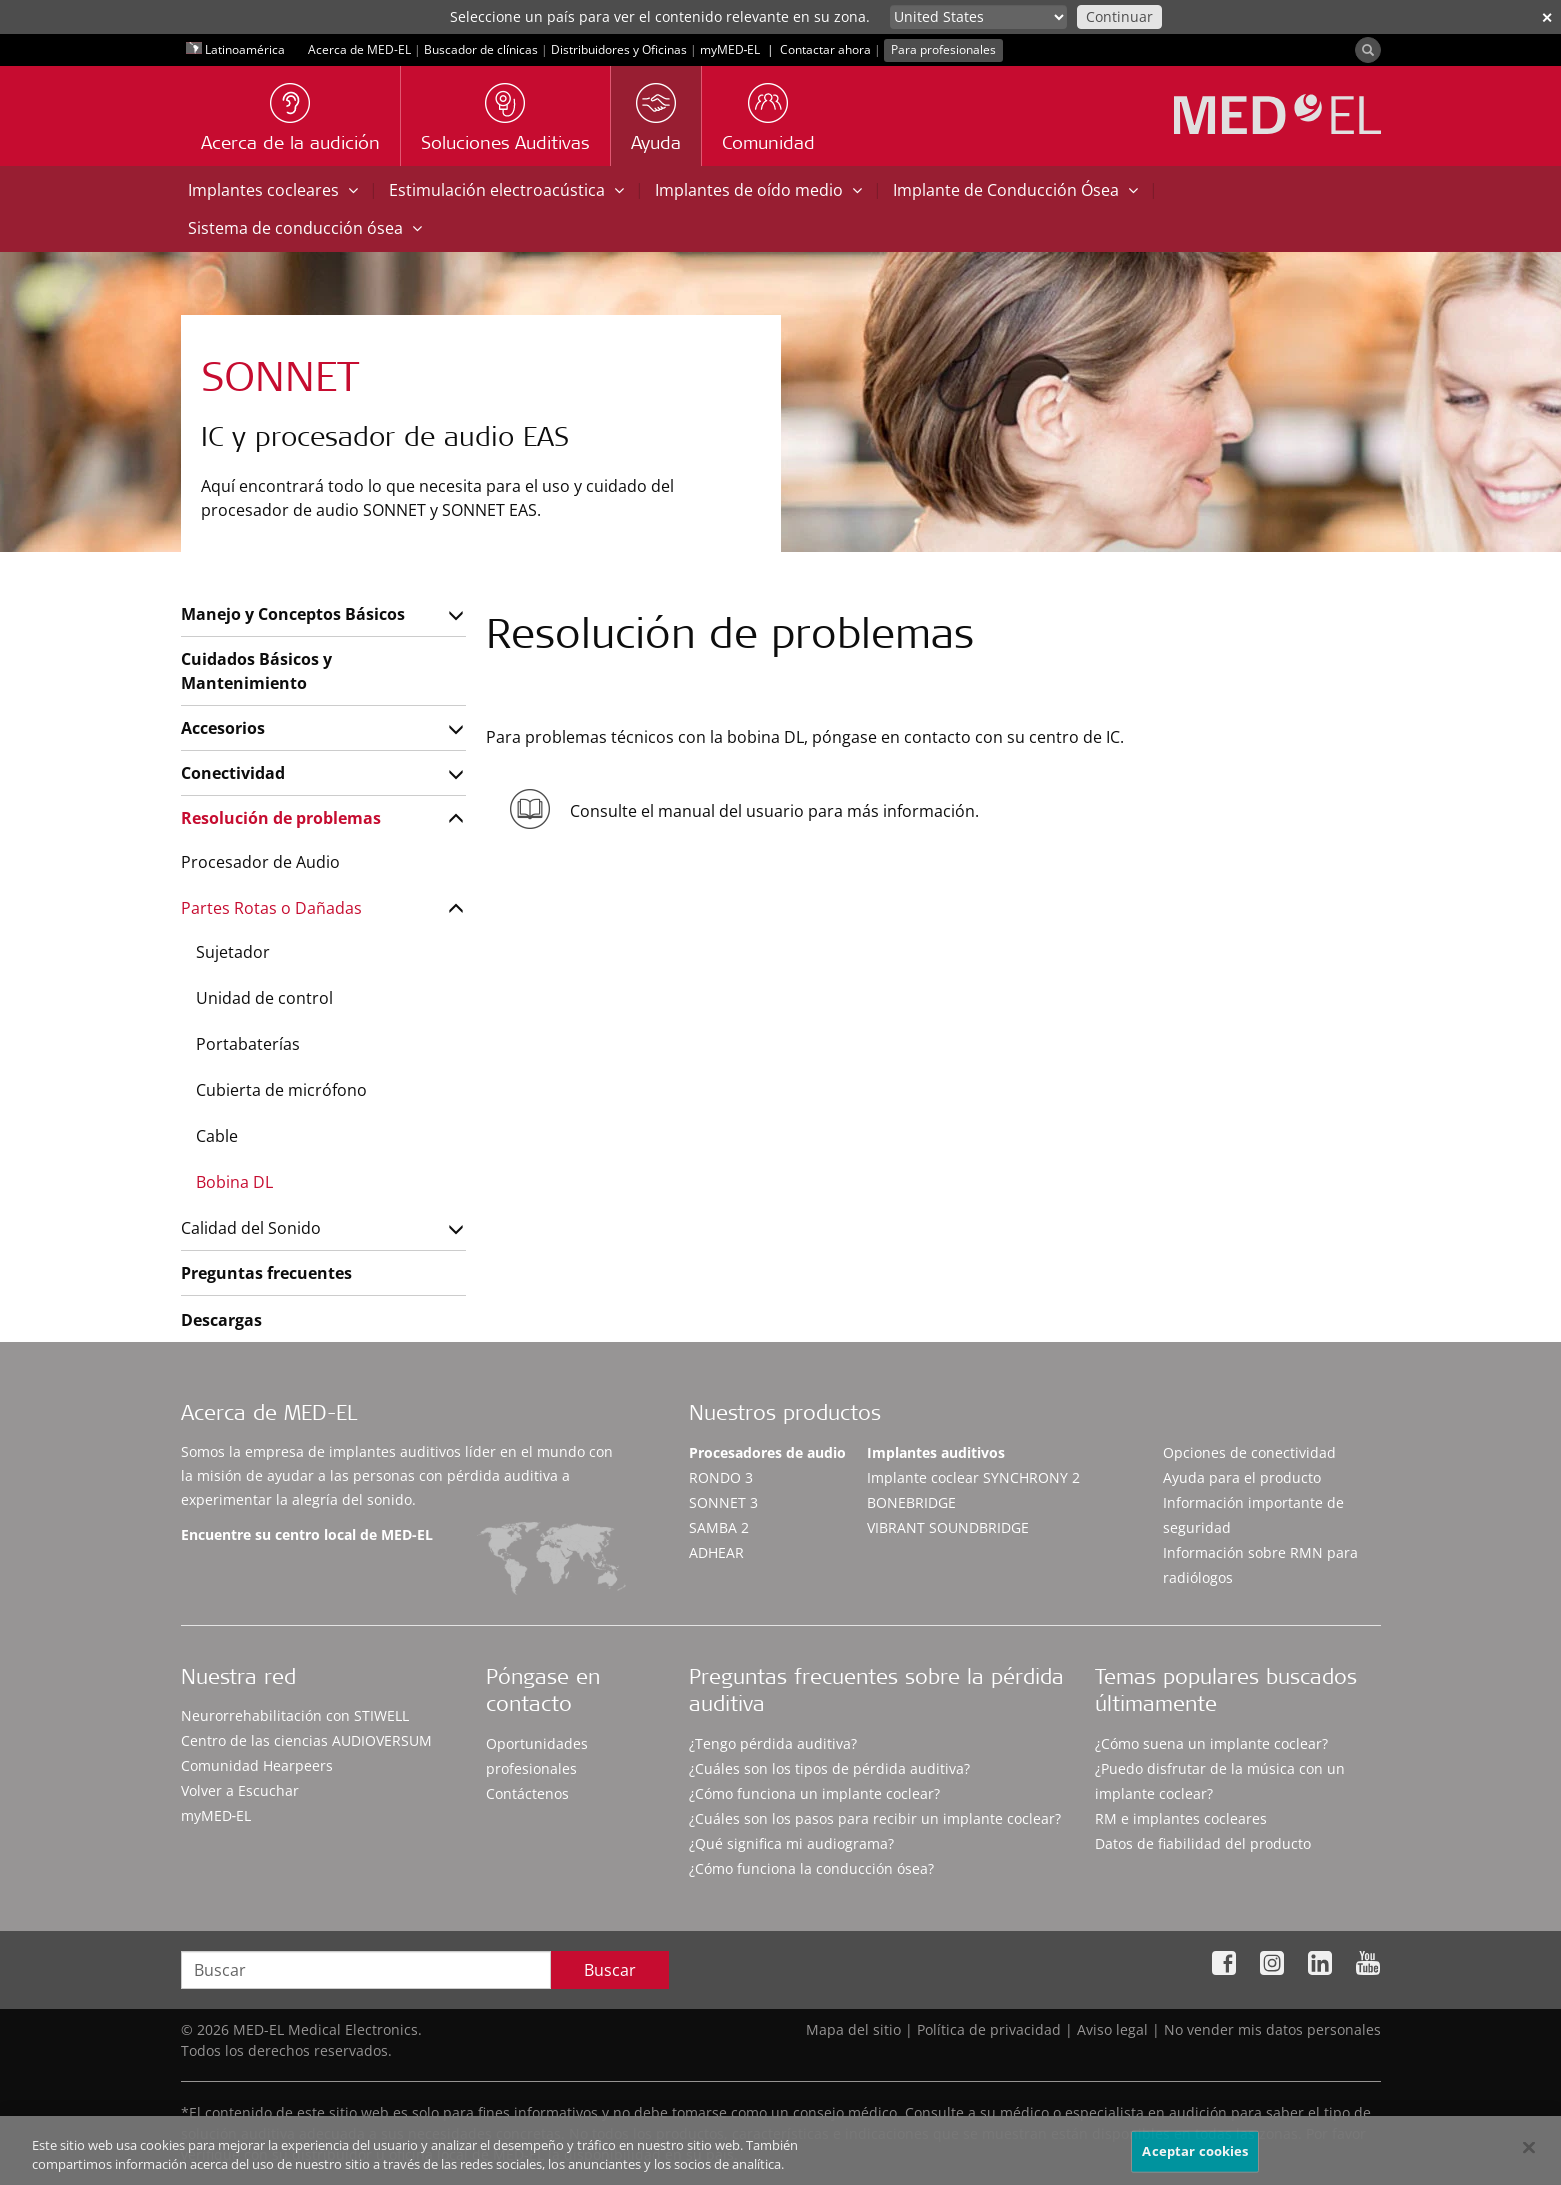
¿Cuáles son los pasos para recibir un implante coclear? (875, 1818)
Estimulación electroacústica (506, 190)
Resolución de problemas (281, 818)
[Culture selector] (978, 17)
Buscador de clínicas (481, 49)
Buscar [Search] (610, 1970)
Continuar (1119, 16)
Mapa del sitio (853, 2029)
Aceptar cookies (1195, 2159)
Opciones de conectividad (1249, 1452)
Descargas (221, 1320)
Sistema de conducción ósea (305, 228)
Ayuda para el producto (1242, 1477)
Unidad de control (264, 998)
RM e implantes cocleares (1181, 1818)
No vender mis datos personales (1272, 2029)
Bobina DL (234, 1182)
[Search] (1368, 50)
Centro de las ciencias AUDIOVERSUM (306, 1740)
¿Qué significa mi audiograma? (791, 1843)
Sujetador (233, 952)
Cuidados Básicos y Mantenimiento (256, 671)
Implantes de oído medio (758, 190)
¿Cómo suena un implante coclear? (1211, 1743)
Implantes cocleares (273, 190)
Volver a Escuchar (240, 1790)
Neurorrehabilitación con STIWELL (295, 1715)
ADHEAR (716, 1552)
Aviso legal (1112, 2029)
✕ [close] (1547, 17)
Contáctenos (527, 1793)
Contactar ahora (825, 49)
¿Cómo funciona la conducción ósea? (811, 1868)
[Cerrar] (1529, 2156)
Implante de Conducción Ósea (1015, 190)
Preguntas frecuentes (266, 1273)
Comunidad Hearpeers (257, 1765)
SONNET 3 (723, 1502)
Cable (217, 1136)
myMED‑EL (730, 49)
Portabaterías (248, 1044)
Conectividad (233, 773)
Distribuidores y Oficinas (619, 49)
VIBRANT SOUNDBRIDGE (948, 1527)
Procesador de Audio (260, 862)
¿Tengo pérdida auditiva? (773, 1743)
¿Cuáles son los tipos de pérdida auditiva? (829, 1768)
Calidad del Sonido (251, 1228)
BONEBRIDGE (911, 1502)
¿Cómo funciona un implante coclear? (814, 1793)
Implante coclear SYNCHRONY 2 (973, 1477)
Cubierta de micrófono (281, 1090)
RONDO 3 (721, 1477)
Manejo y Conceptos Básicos (293, 614)
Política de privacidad (989, 2029)
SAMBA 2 (719, 1527)
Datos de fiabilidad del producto (1203, 1843)
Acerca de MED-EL (359, 49)
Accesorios (223, 728)
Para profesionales (943, 49)
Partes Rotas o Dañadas (271, 908)
